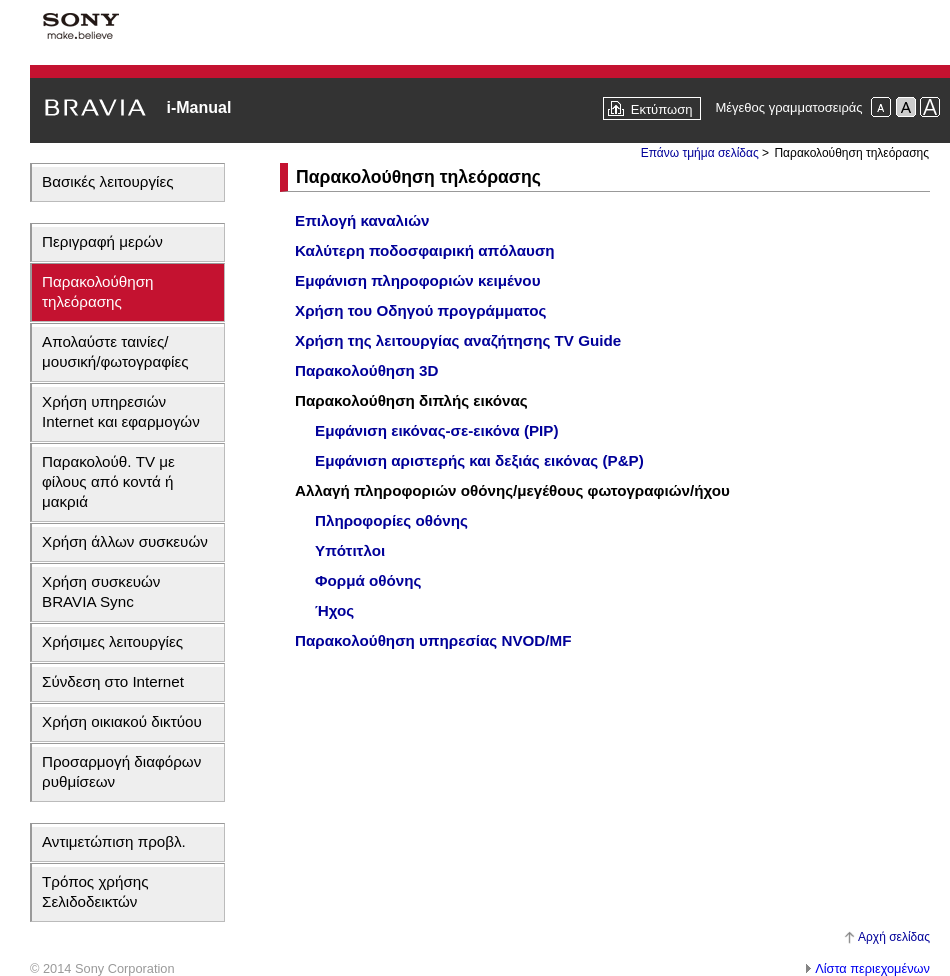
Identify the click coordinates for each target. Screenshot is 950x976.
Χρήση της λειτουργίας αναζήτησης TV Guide (458, 340)
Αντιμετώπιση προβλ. (114, 841)
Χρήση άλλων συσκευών (125, 541)
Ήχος (334, 610)
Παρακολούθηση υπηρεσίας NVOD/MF (433, 640)
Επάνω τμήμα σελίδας (700, 153)
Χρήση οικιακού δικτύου (122, 721)
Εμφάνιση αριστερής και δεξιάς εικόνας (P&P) (479, 460)
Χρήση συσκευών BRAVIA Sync (101, 591)
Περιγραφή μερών (102, 241)
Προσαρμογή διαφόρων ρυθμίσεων (121, 771)
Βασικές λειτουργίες (108, 181)
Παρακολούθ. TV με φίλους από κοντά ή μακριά (108, 481)
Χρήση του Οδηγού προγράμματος (420, 310)
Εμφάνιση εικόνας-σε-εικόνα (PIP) (437, 430)
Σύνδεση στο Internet (113, 681)
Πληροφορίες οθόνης (391, 520)
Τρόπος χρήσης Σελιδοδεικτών (95, 891)
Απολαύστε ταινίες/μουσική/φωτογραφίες (115, 351)
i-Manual (198, 107)
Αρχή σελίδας (894, 937)
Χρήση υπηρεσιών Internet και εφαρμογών (121, 411)
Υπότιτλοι (350, 550)
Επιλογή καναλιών (362, 220)
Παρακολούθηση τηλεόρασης (98, 291)
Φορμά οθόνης (368, 580)
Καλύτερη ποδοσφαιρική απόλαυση (425, 250)
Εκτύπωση (662, 109)
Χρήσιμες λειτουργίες (112, 641)
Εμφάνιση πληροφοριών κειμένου (418, 280)
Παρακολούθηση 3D (366, 370)
